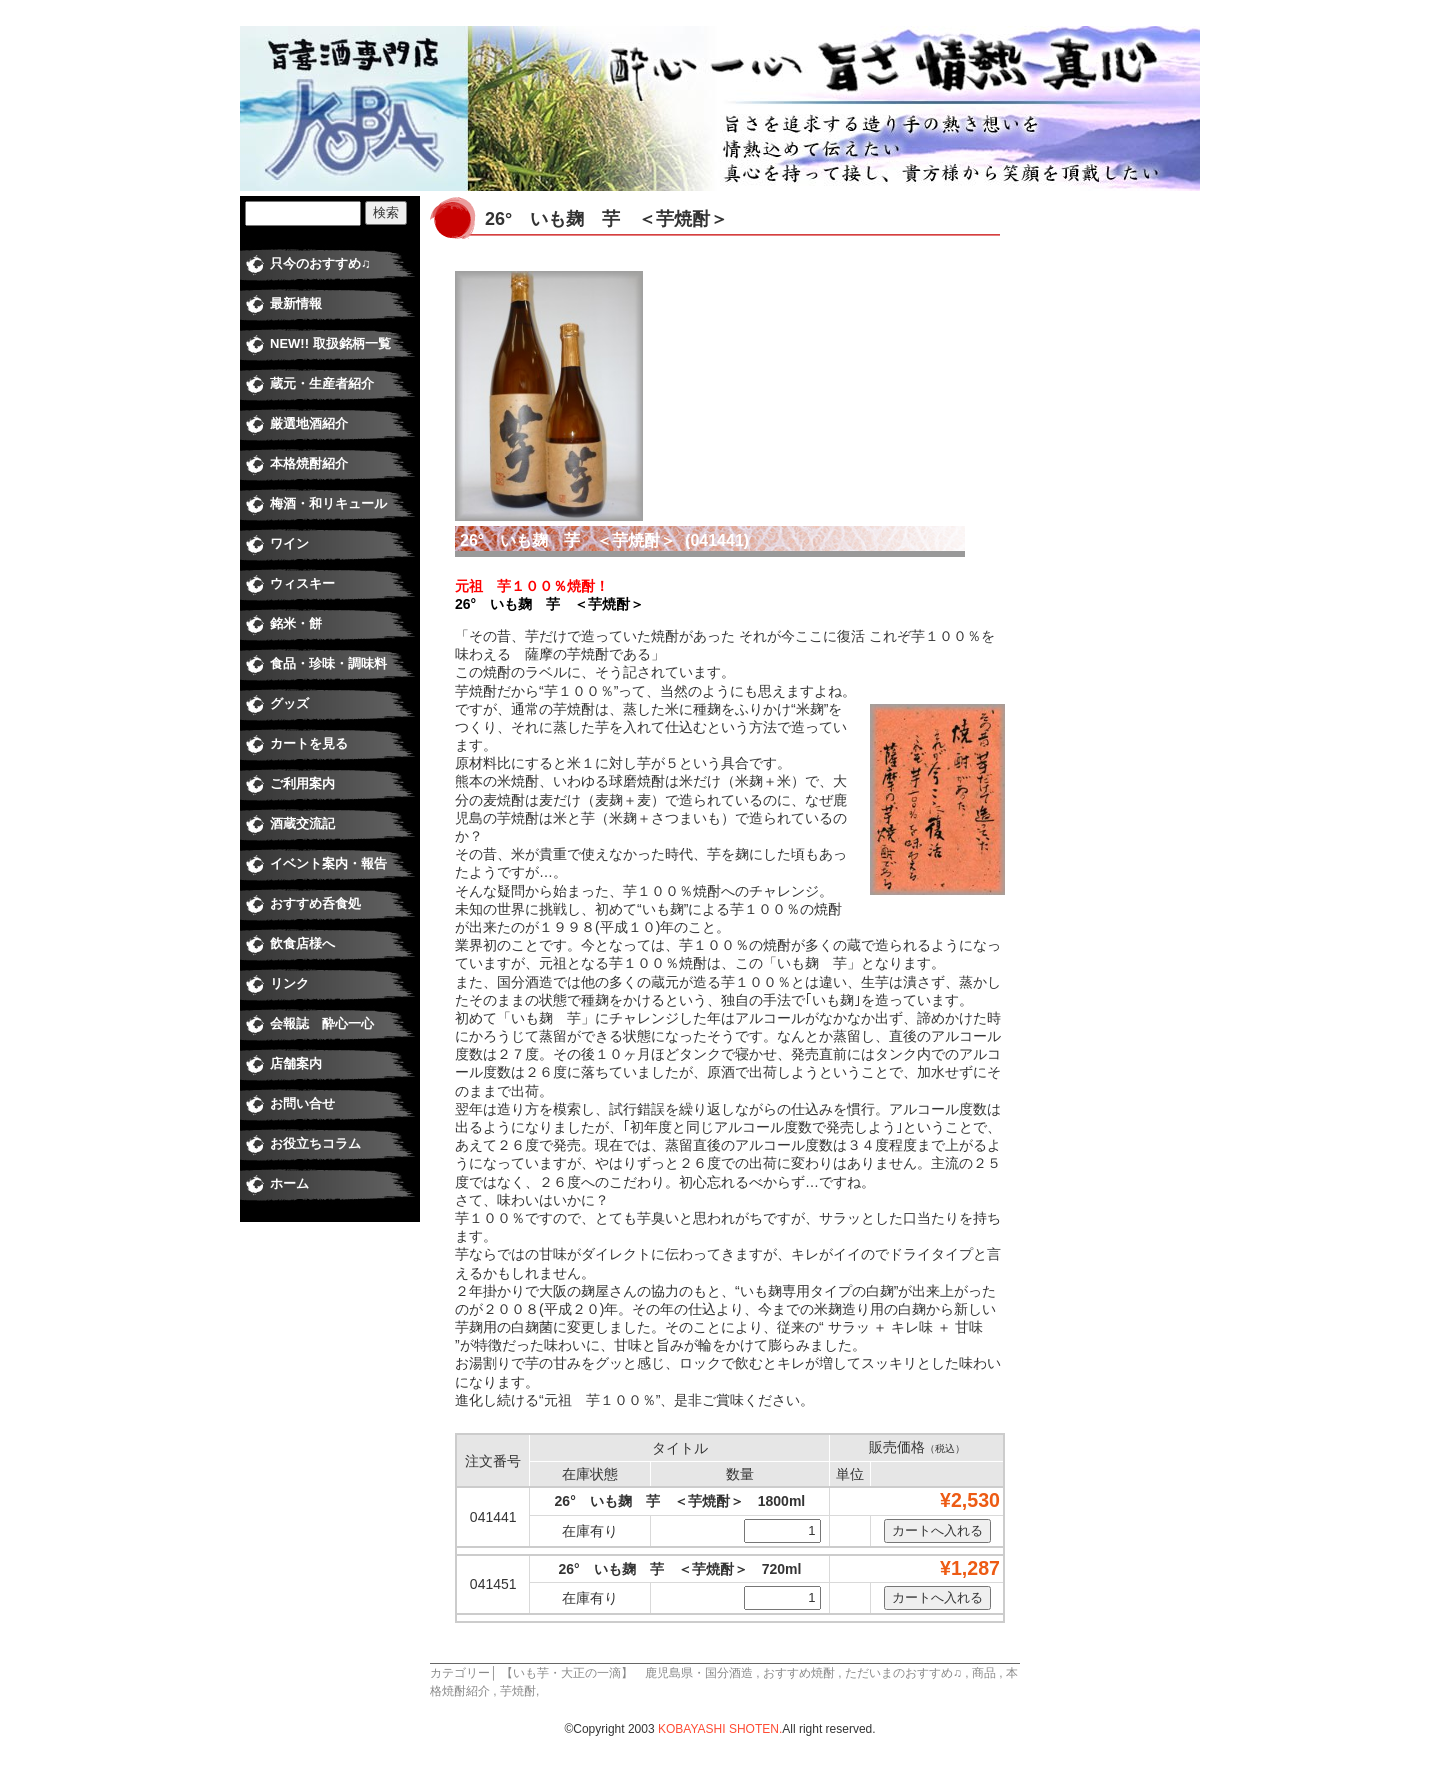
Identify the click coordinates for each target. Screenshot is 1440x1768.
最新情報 (296, 303)
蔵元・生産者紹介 (322, 383)
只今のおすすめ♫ (320, 263)
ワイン (289, 543)
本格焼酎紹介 (309, 463)
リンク (289, 983)
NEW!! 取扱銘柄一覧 (330, 343)
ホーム (289, 1183)
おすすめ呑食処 (315, 903)
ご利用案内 (302, 783)
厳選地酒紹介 (309, 423)
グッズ (289, 703)
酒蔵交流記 (302, 823)
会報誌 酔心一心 (322, 1023)
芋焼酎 (518, 1691)
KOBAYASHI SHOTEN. (720, 1729)
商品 (984, 1673)
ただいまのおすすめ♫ (903, 1673)
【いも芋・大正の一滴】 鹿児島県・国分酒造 (627, 1673)
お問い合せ (302, 1103)
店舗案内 (296, 1063)
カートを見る (309, 743)
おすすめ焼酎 (799, 1673)
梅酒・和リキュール (328, 503)
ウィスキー (302, 583)
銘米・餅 (296, 623)
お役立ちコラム (315, 1143)
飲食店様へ (302, 943)
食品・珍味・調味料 (328, 663)
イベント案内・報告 (328, 863)
